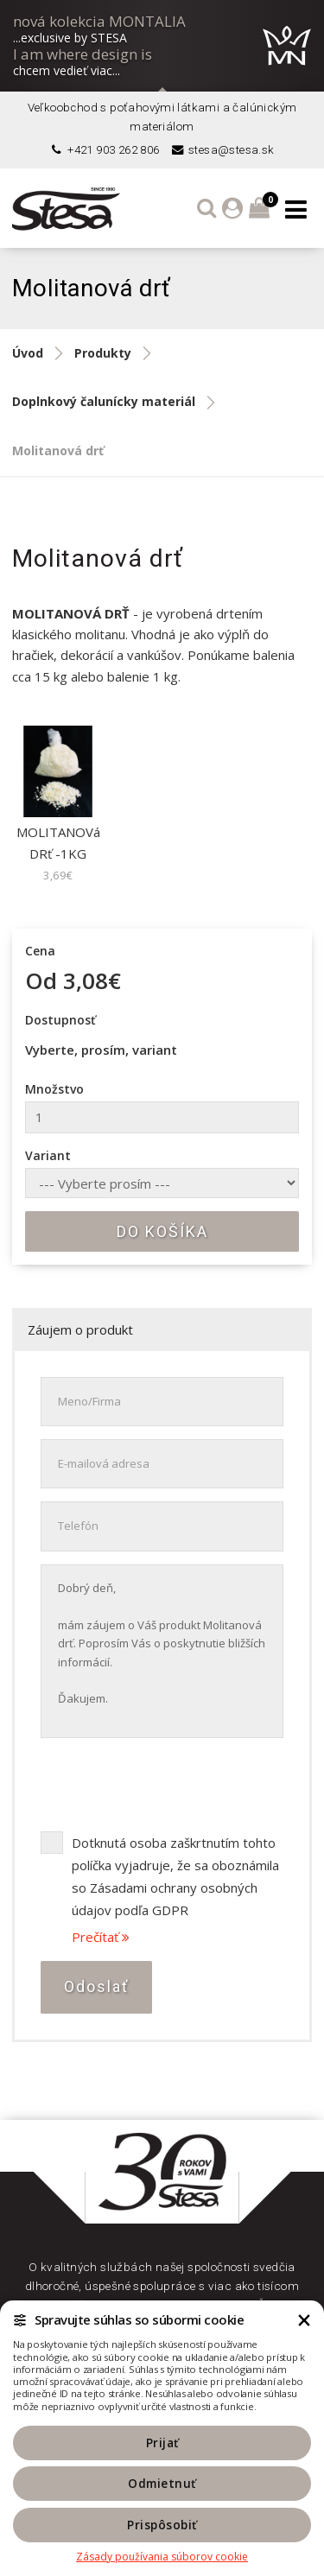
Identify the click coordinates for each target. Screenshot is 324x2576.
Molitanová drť (58, 450)
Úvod (27, 353)
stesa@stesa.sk (222, 149)
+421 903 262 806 (104, 149)
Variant (48, 1155)
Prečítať (101, 1936)
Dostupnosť (60, 1020)
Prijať (162, 2443)
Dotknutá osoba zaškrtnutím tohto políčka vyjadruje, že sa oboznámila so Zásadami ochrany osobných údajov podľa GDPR (175, 1876)
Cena (40, 950)
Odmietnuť (162, 2483)
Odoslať (96, 1986)
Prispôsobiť (162, 2525)
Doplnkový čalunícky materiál (103, 401)
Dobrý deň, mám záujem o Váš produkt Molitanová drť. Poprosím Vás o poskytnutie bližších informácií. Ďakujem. (162, 1651)
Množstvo (54, 1089)
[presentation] (172, 1784)
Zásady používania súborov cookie (162, 2557)
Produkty (102, 353)
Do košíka (162, 1231)
